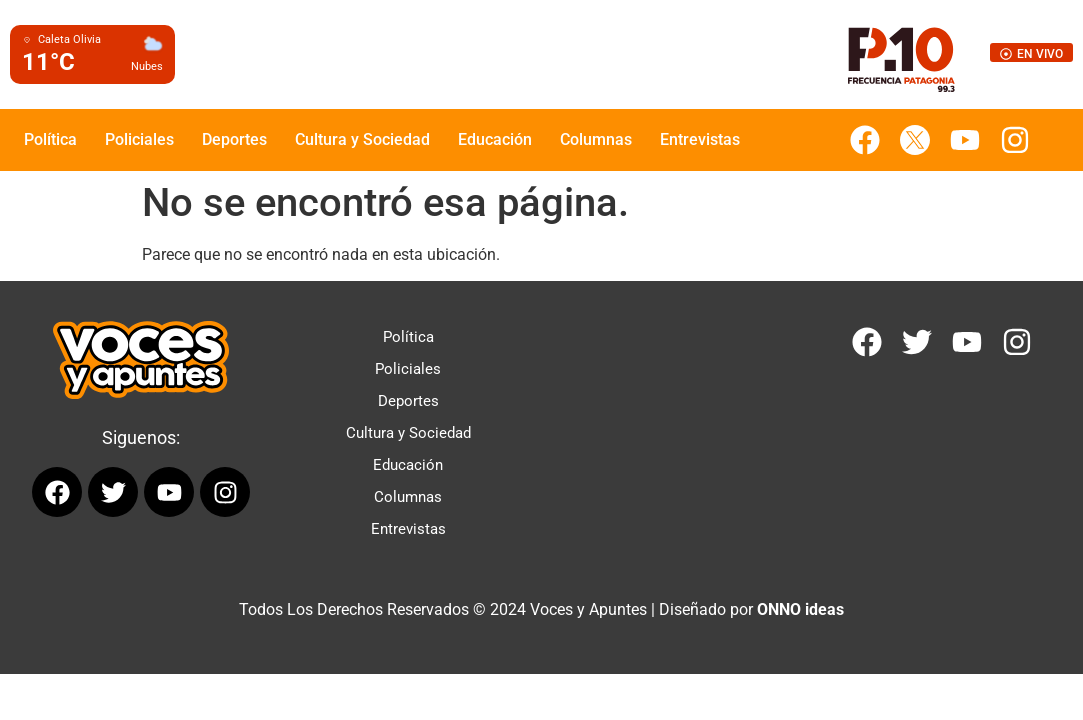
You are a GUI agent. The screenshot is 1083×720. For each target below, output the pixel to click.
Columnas (596, 139)
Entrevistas (700, 139)
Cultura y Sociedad (362, 139)
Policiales (139, 139)
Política (50, 139)
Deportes (234, 139)
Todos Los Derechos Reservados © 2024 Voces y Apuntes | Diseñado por (541, 609)
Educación (495, 139)
